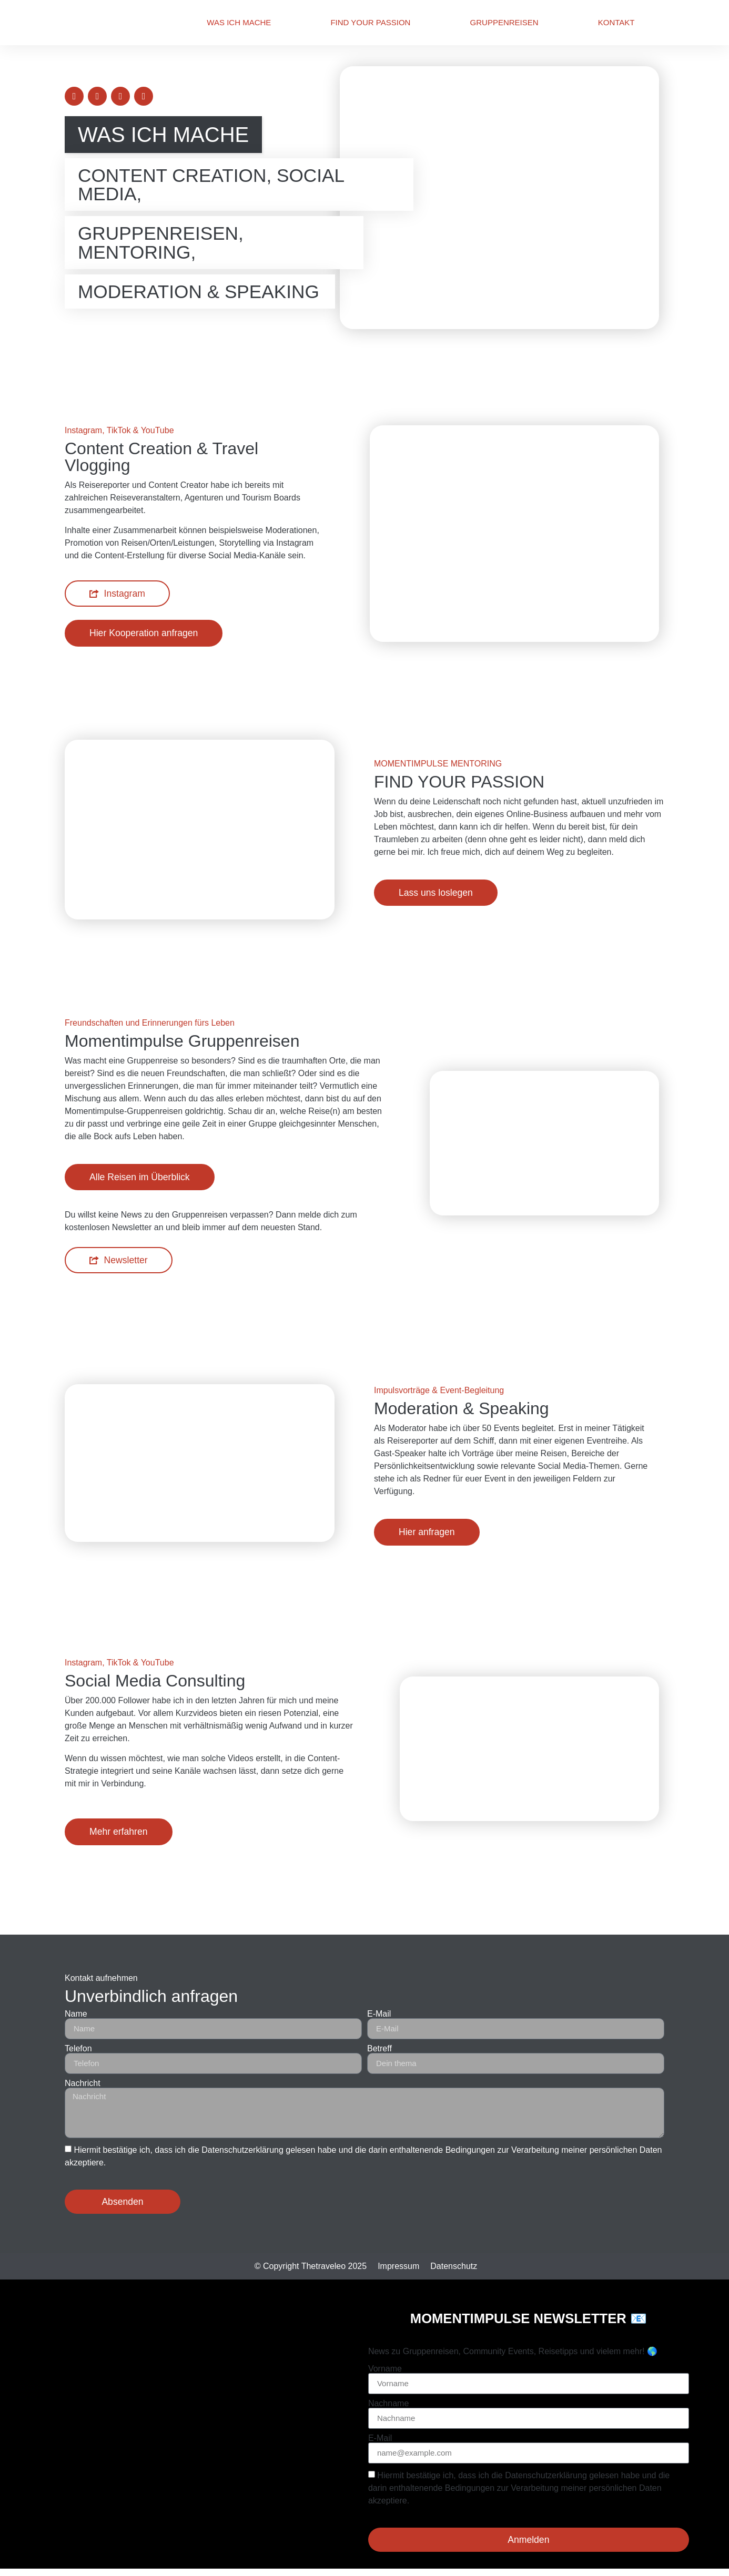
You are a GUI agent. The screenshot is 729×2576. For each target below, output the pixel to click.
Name (76, 2014)
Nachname (388, 2403)
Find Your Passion (370, 22)
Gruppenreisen (504, 22)
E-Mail (379, 2014)
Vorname (385, 2369)
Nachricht (82, 2083)
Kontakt (616, 22)
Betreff (379, 2049)
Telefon (78, 2049)
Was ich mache (239, 22)
